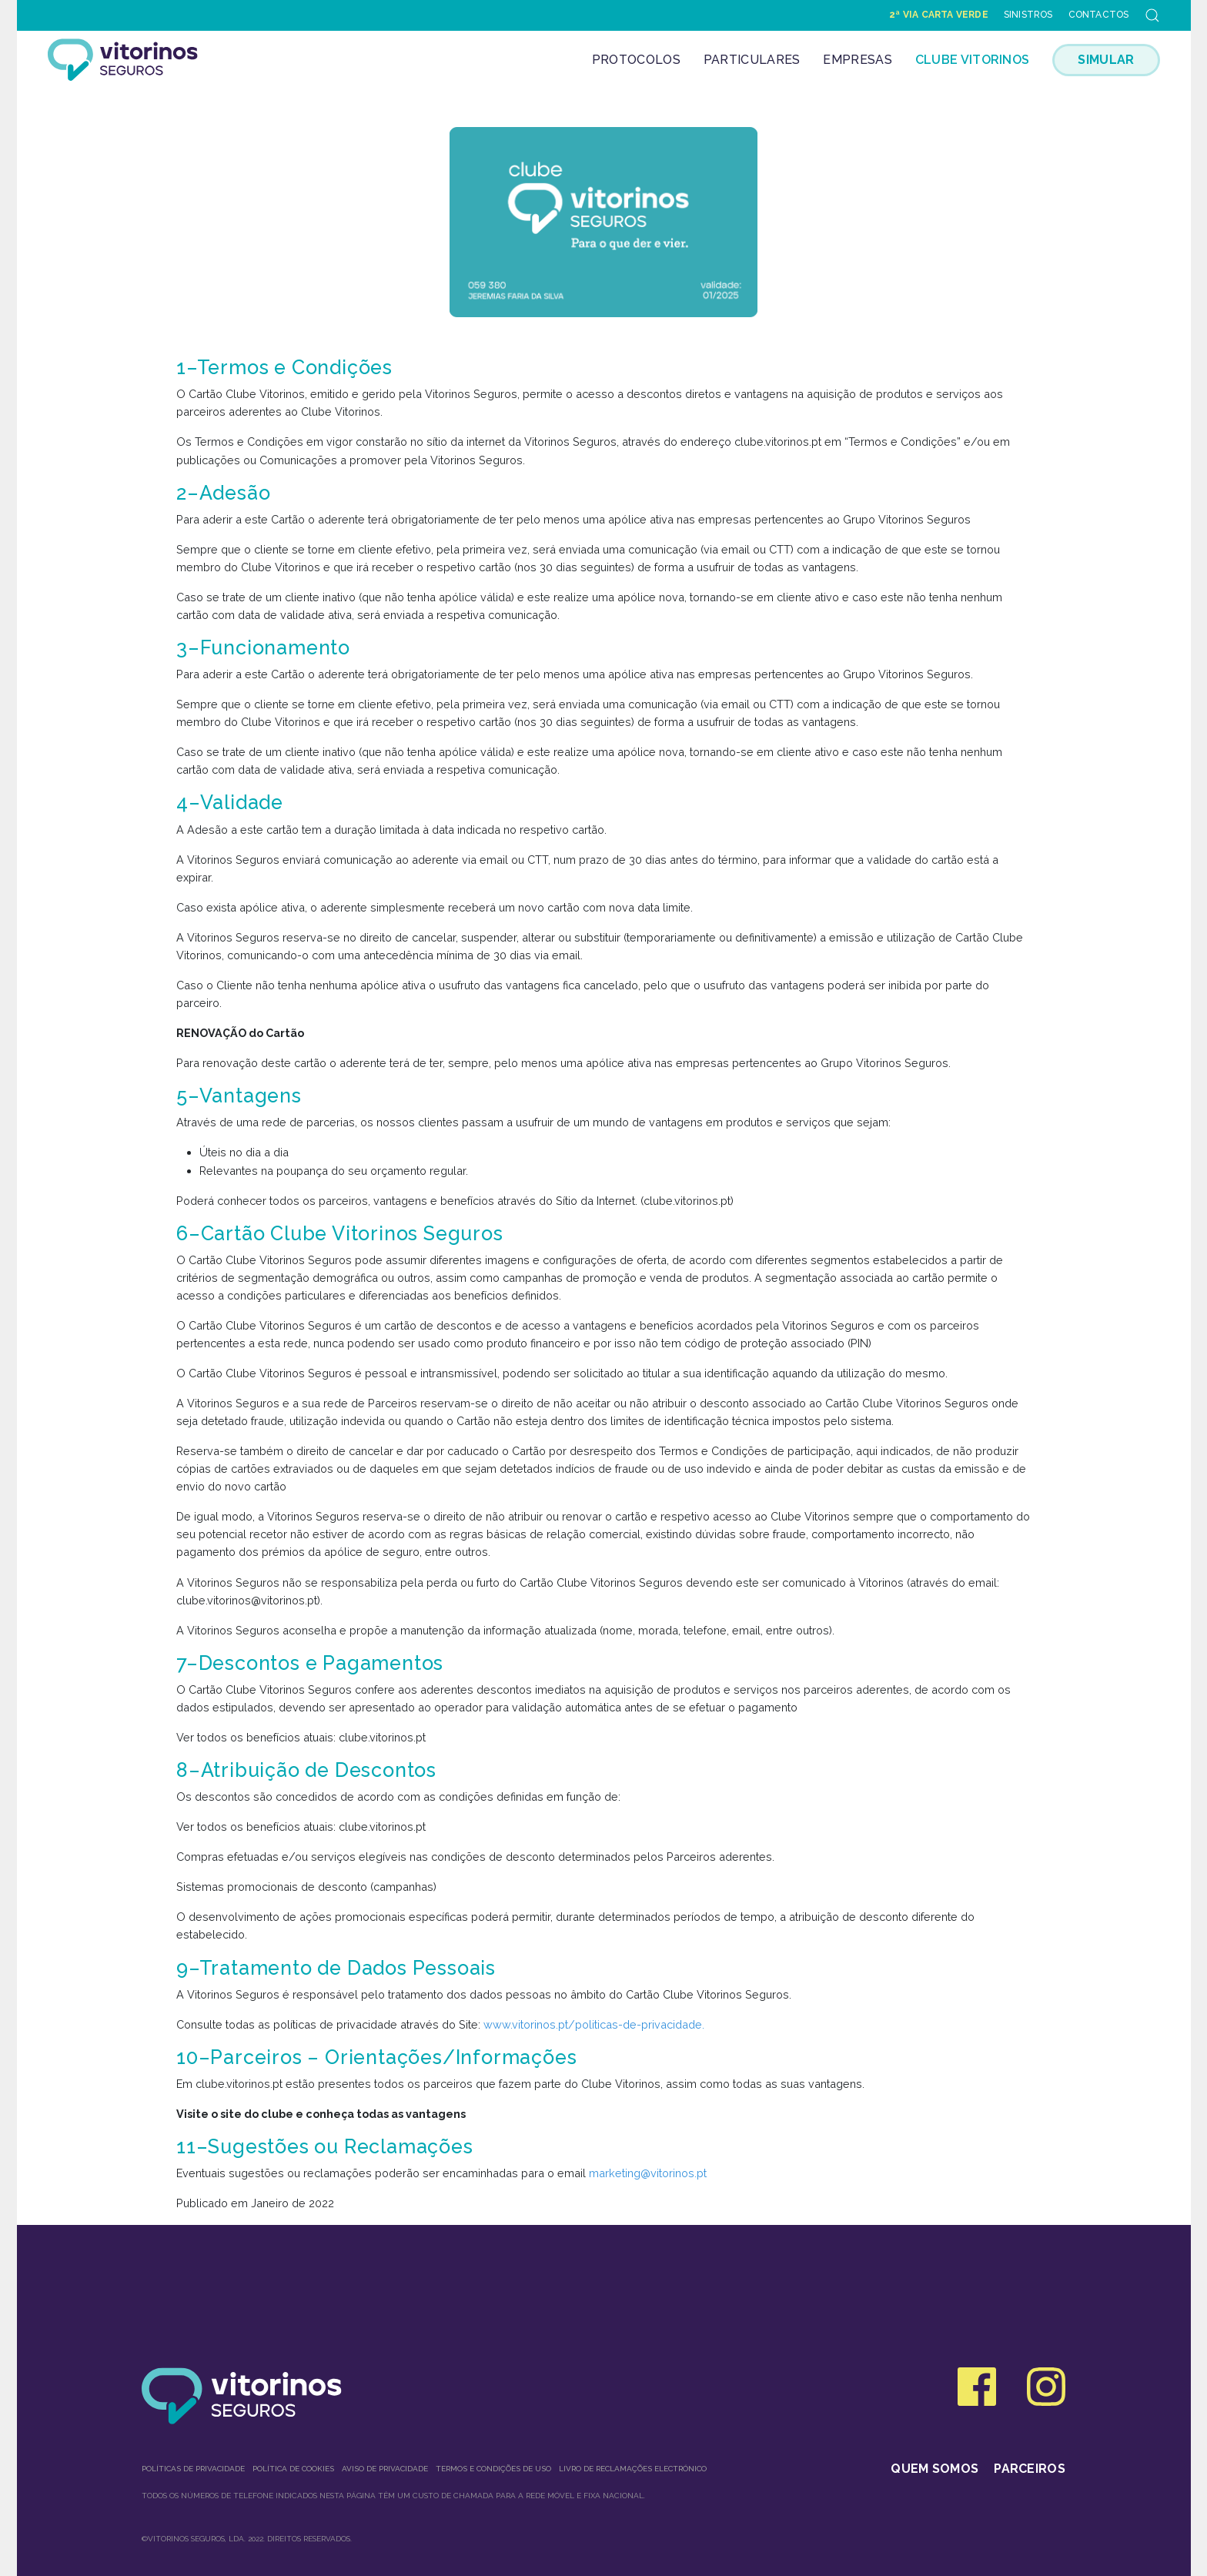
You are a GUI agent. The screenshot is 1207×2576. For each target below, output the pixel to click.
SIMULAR (1106, 59)
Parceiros (1029, 2468)
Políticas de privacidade (193, 2468)
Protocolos (636, 59)
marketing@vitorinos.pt (648, 2173)
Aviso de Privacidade (385, 2468)
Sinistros (1028, 14)
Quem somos (934, 2468)
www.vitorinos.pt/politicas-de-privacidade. (593, 2024)
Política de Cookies (293, 2468)
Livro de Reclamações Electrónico (633, 2468)
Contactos (1098, 14)
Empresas (857, 59)
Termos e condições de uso (493, 2468)
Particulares (752, 59)
